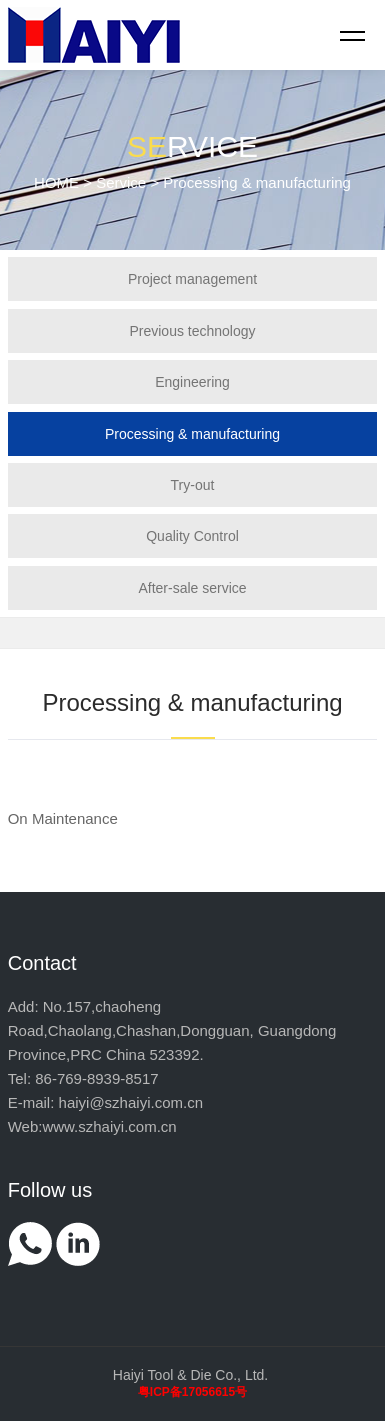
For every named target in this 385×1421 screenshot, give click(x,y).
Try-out (193, 485)
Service (121, 182)
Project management (192, 279)
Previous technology (192, 331)
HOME (56, 182)
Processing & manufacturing (192, 434)
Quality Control (192, 536)
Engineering (192, 382)
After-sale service (192, 588)
